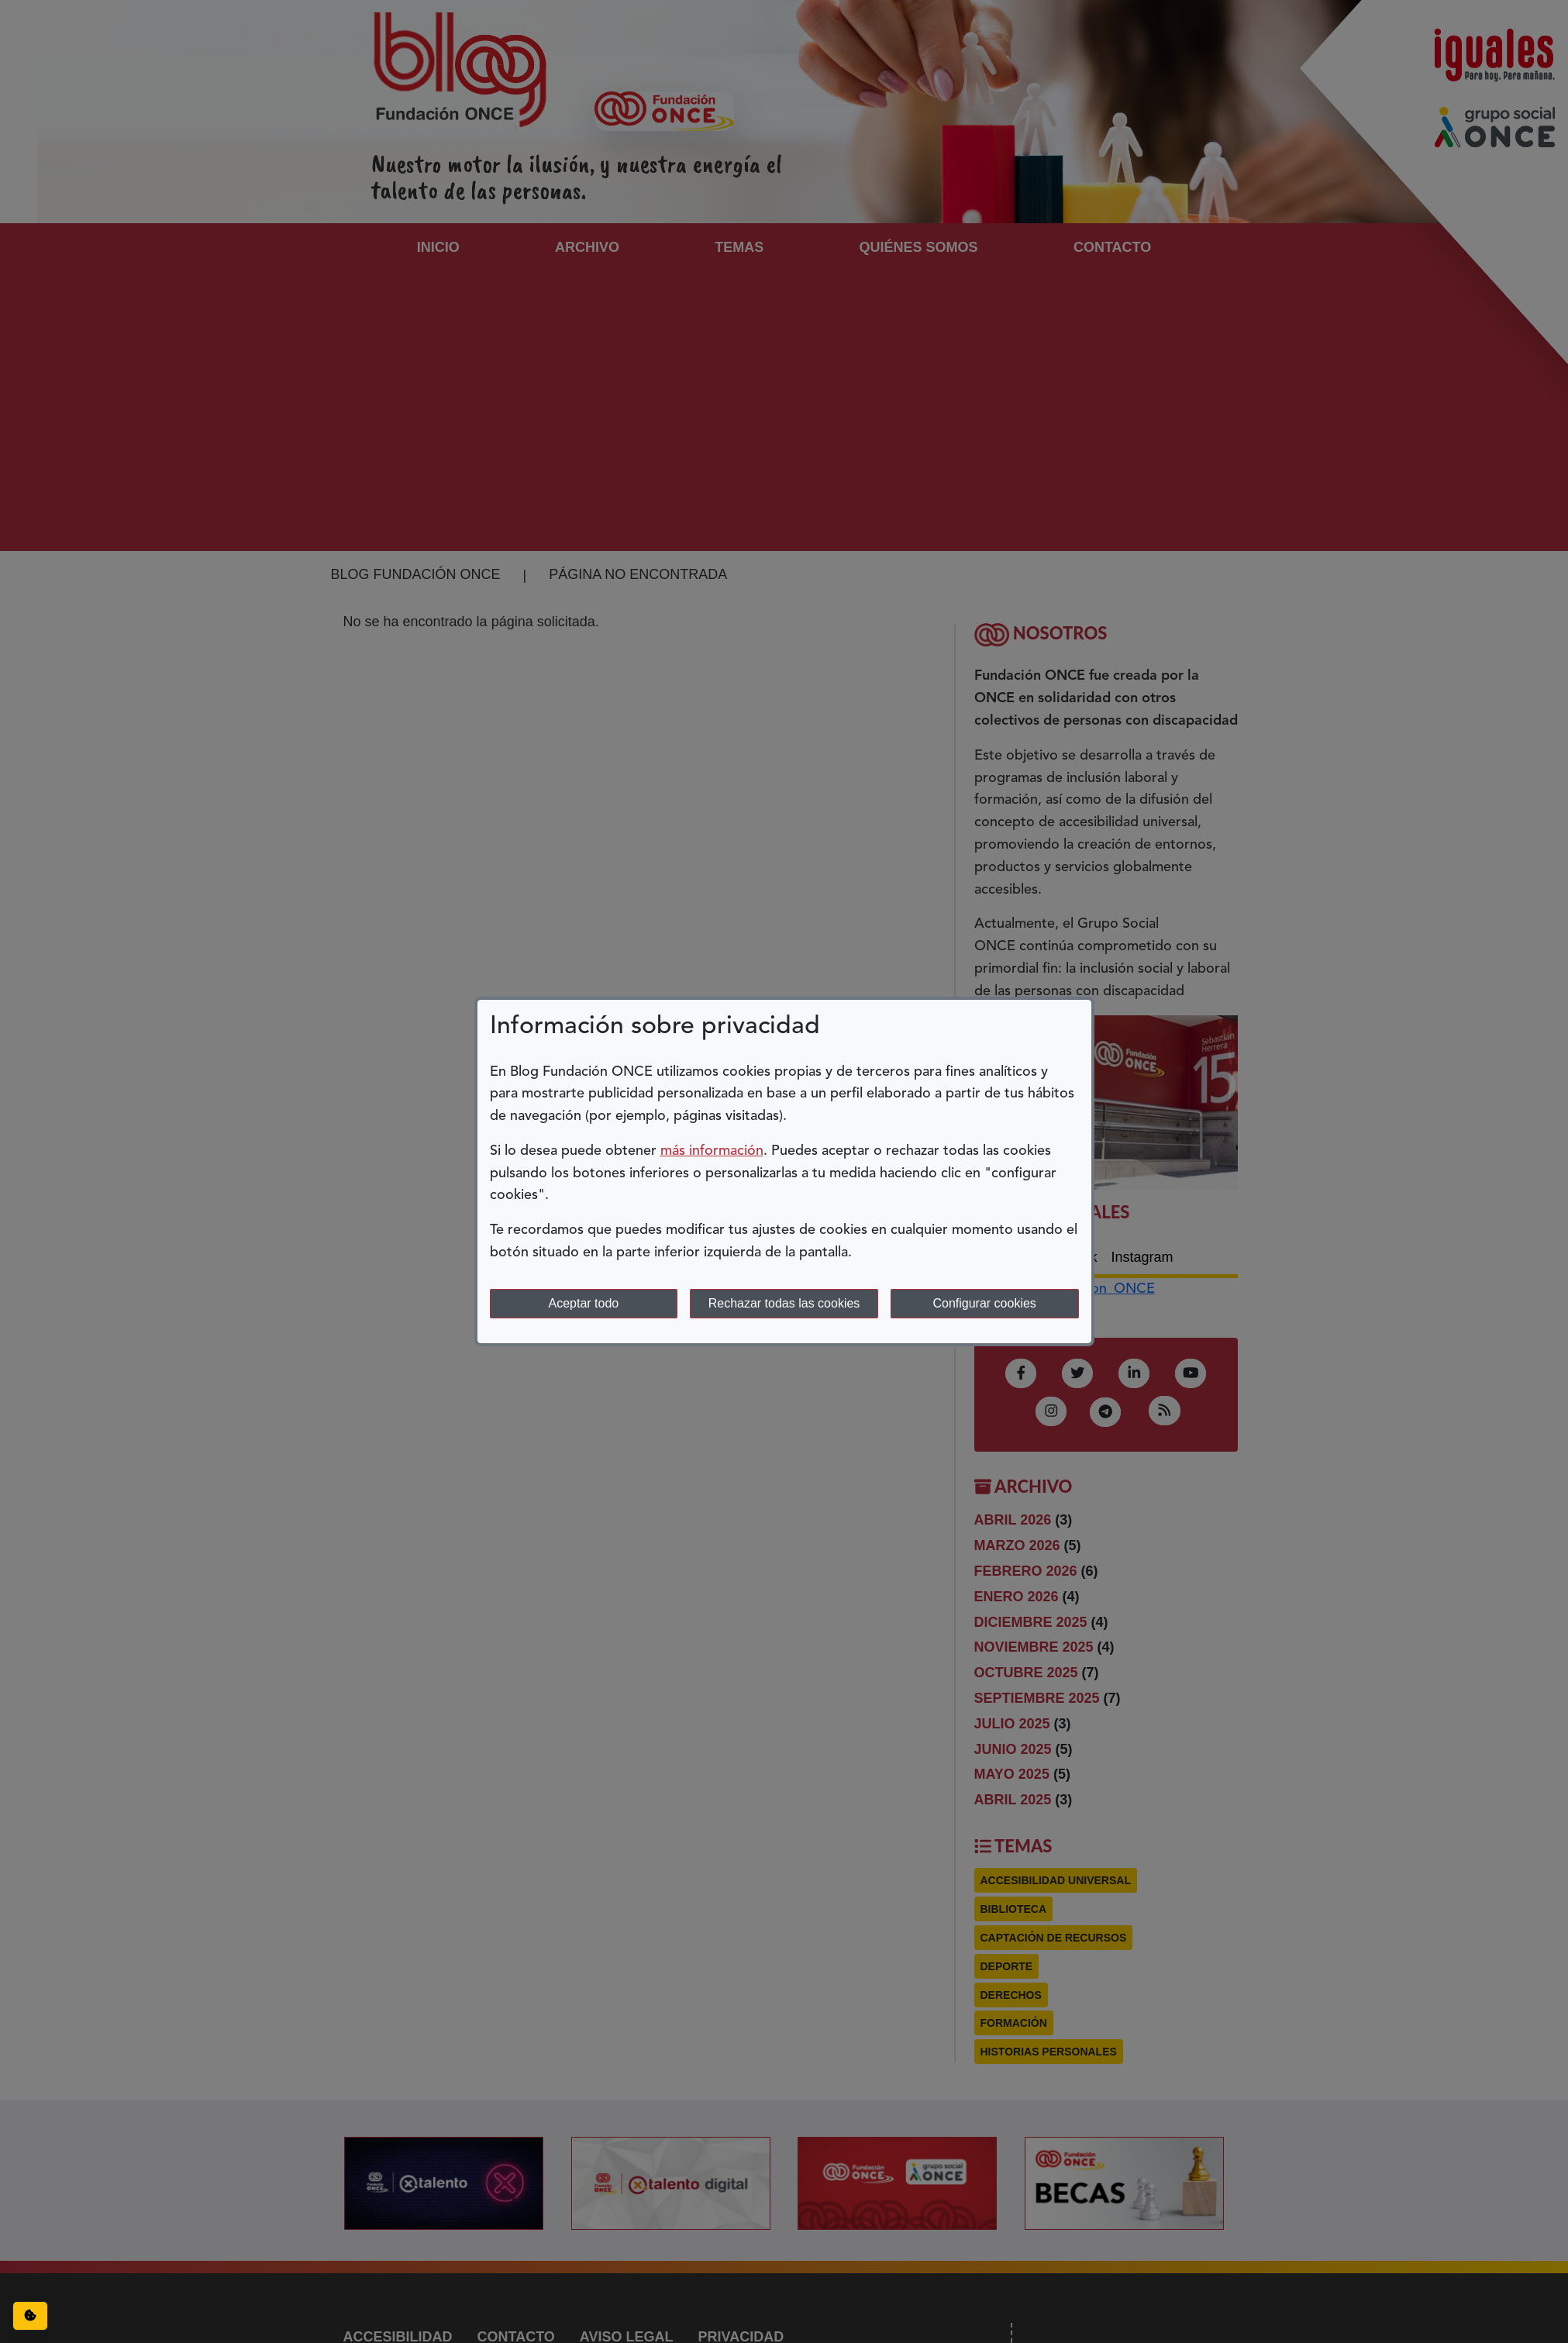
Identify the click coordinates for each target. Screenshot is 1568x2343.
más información (711, 1151)
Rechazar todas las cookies (784, 1303)
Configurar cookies (984, 1303)
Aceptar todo (583, 1303)
